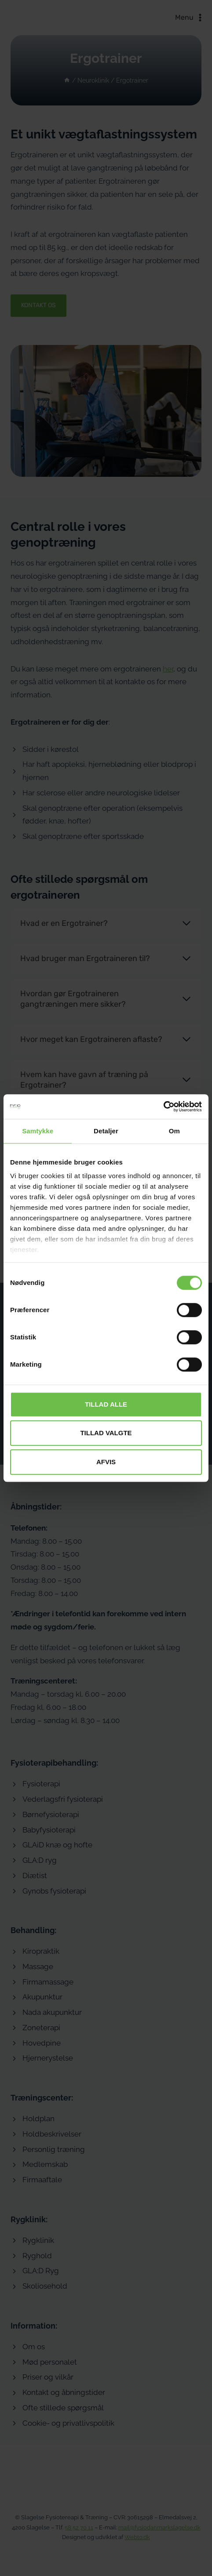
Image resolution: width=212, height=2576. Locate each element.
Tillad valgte (106, 1433)
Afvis (106, 1462)
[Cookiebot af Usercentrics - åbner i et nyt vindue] (163, 1106)
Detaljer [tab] (106, 1131)
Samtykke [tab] (37, 1131)
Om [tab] (174, 1131)
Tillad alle (106, 1404)
